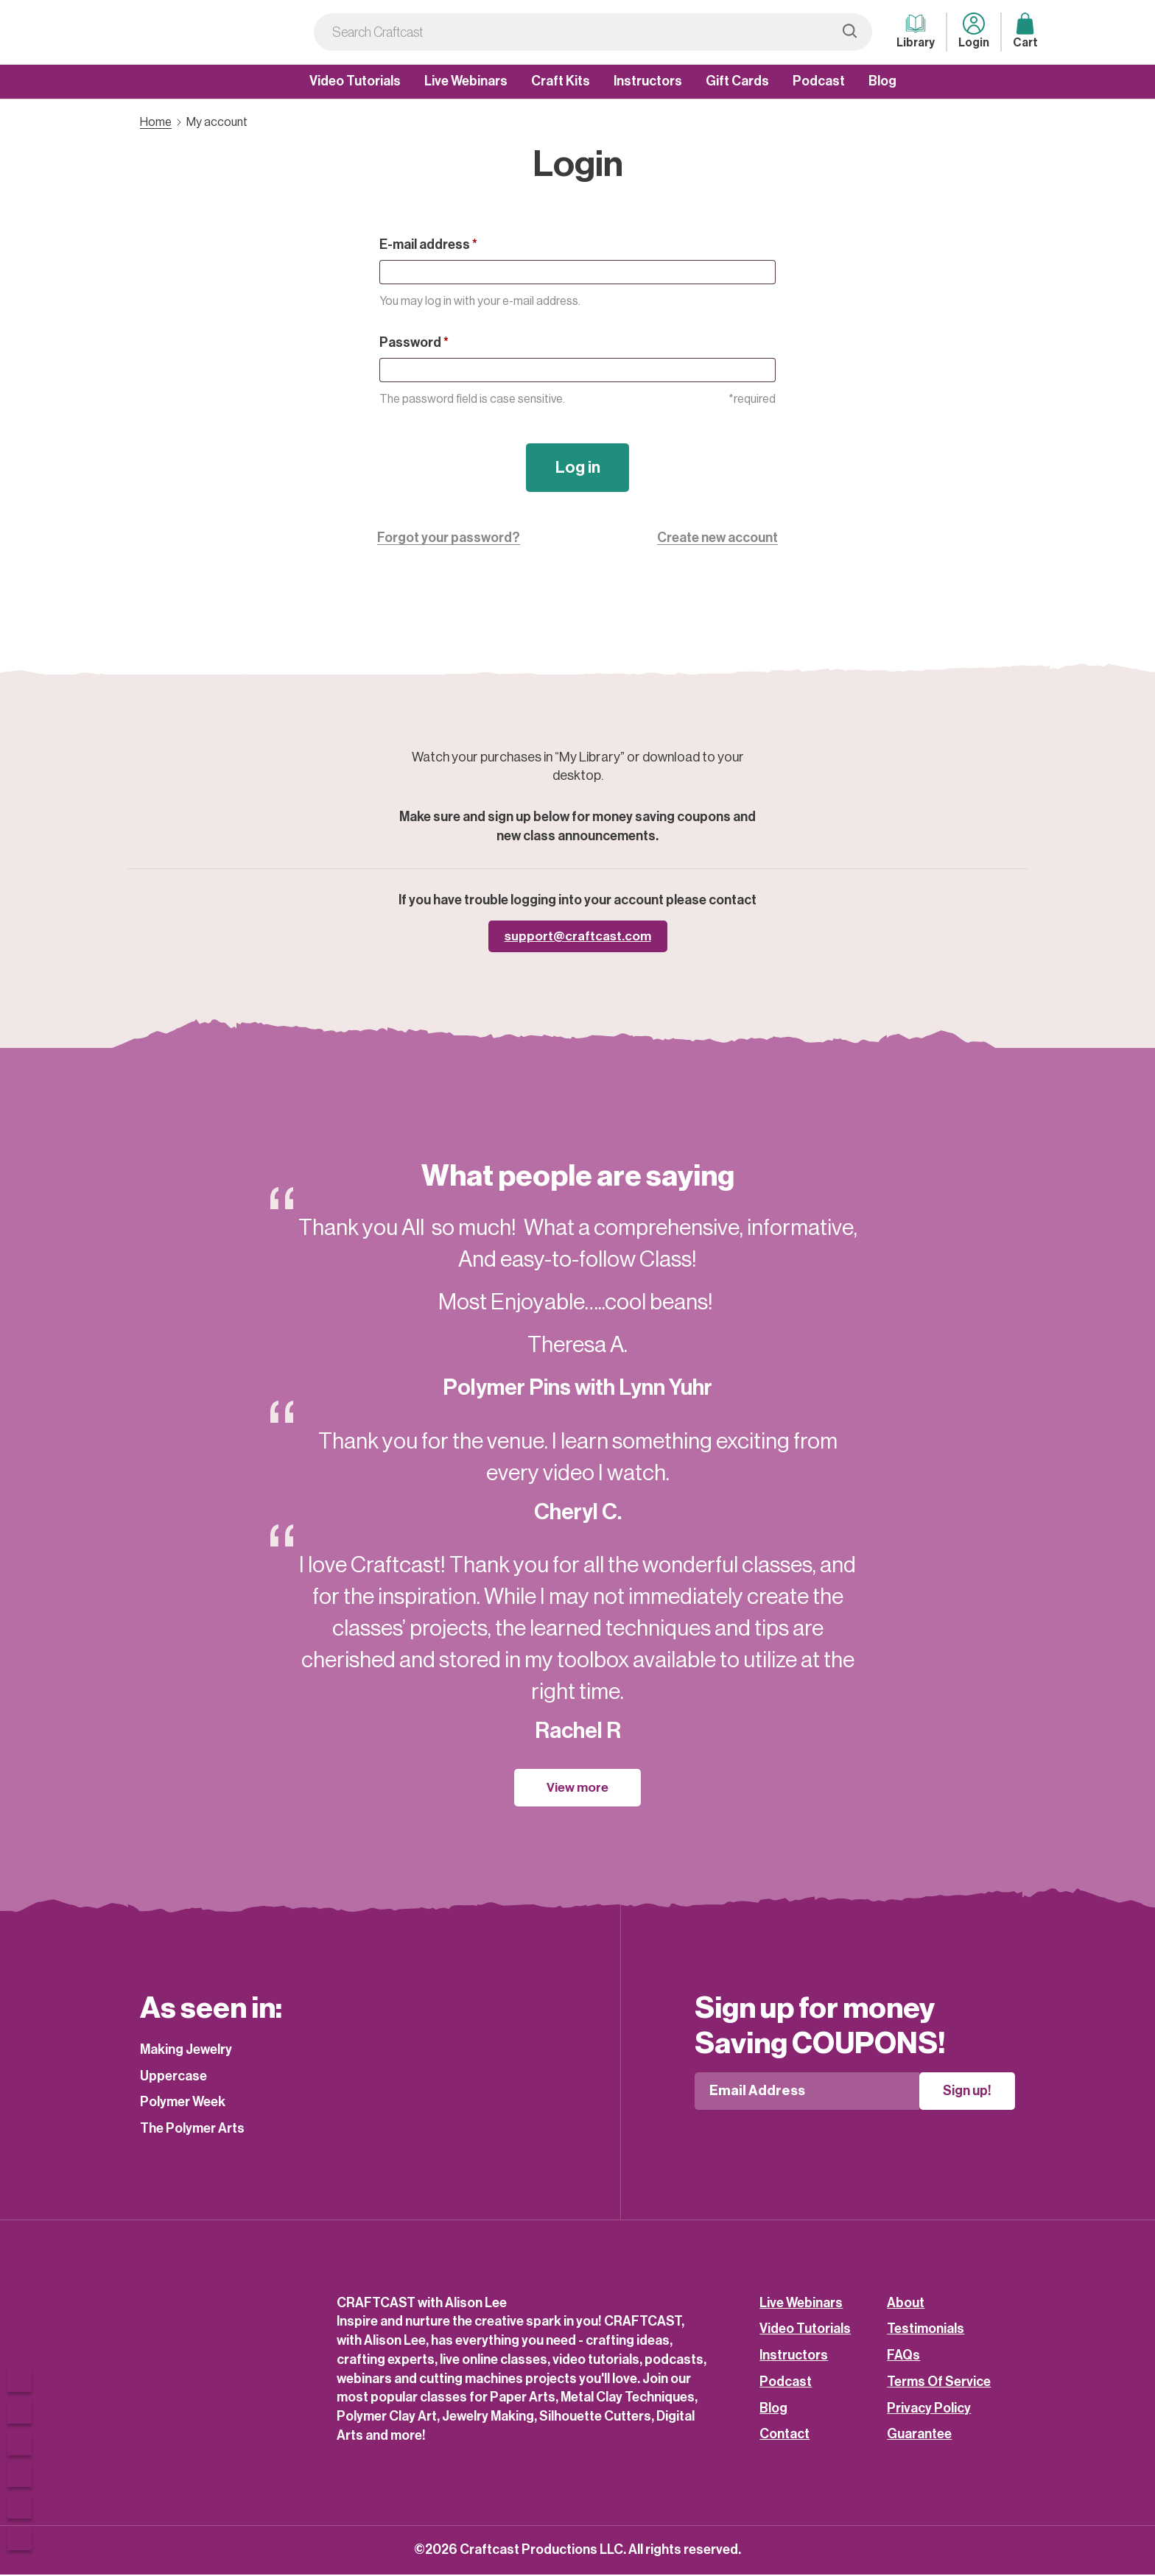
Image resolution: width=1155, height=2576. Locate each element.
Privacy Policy (929, 2409)
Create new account (717, 539)
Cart (1025, 31)
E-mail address (428, 244)
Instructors (648, 81)
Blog (882, 81)
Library (915, 31)
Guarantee (919, 2436)
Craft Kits (560, 81)
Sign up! (979, 2093)
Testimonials (925, 2330)
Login (973, 31)
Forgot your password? (448, 539)
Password (414, 342)
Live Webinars (466, 81)
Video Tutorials (355, 81)
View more (577, 1789)
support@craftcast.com (577, 938)
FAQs (903, 2357)
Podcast (819, 81)
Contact (784, 2436)
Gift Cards (737, 81)
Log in (577, 468)
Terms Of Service (939, 2383)
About (905, 2304)
